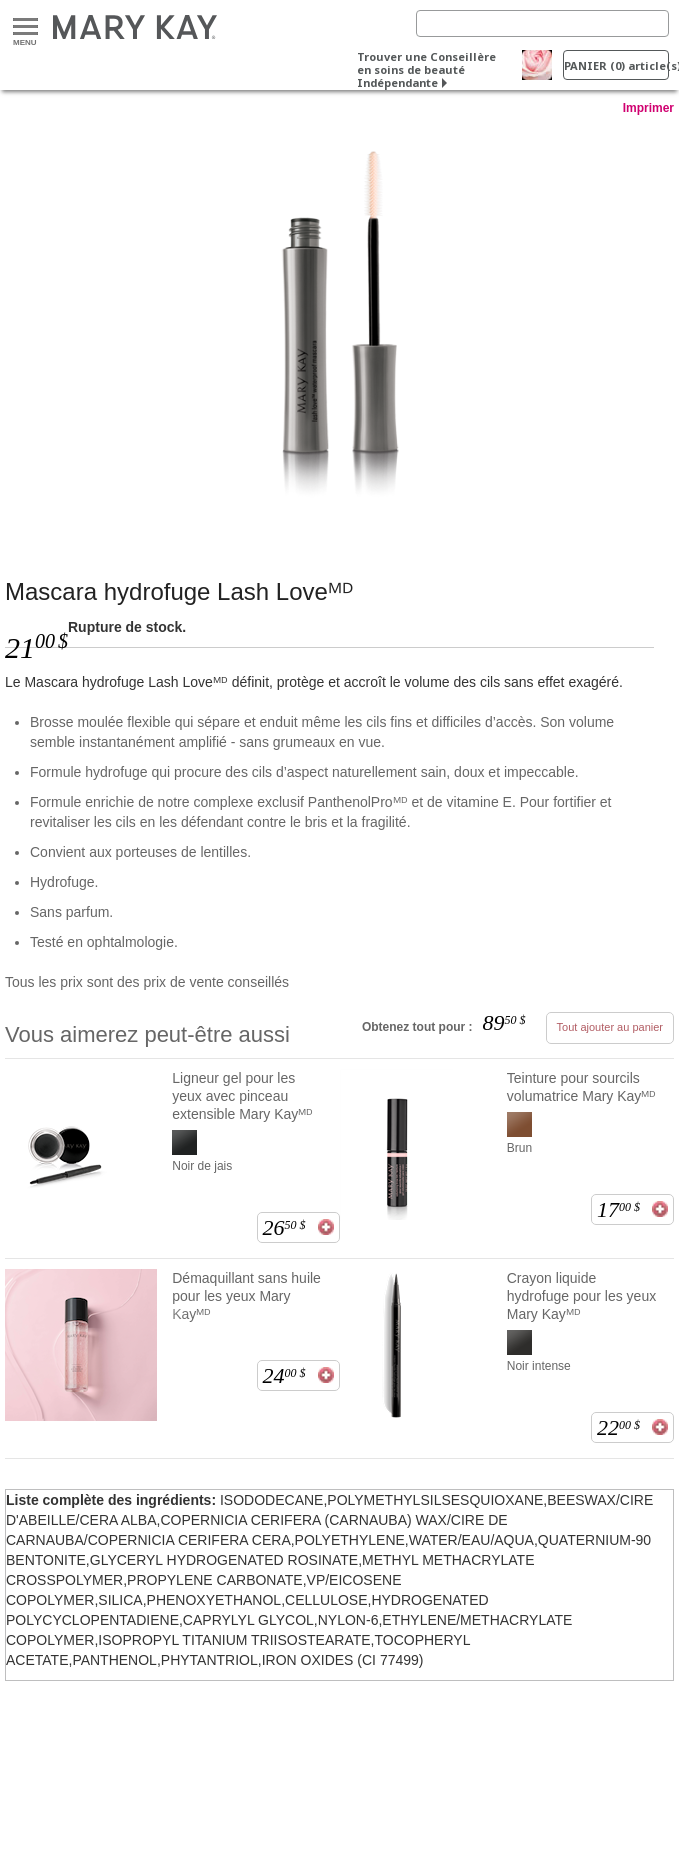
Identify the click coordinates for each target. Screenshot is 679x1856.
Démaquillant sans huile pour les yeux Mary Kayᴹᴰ (246, 1296)
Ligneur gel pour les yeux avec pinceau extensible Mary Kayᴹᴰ (242, 1096)
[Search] (542, 23)
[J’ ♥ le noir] (339, 327)
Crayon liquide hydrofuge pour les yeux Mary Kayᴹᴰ (581, 1296)
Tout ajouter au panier (610, 1027)
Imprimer (648, 108)
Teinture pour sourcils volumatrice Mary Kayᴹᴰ (582, 1087)
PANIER (616, 65)
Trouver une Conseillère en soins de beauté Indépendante (426, 69)
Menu (25, 27)
